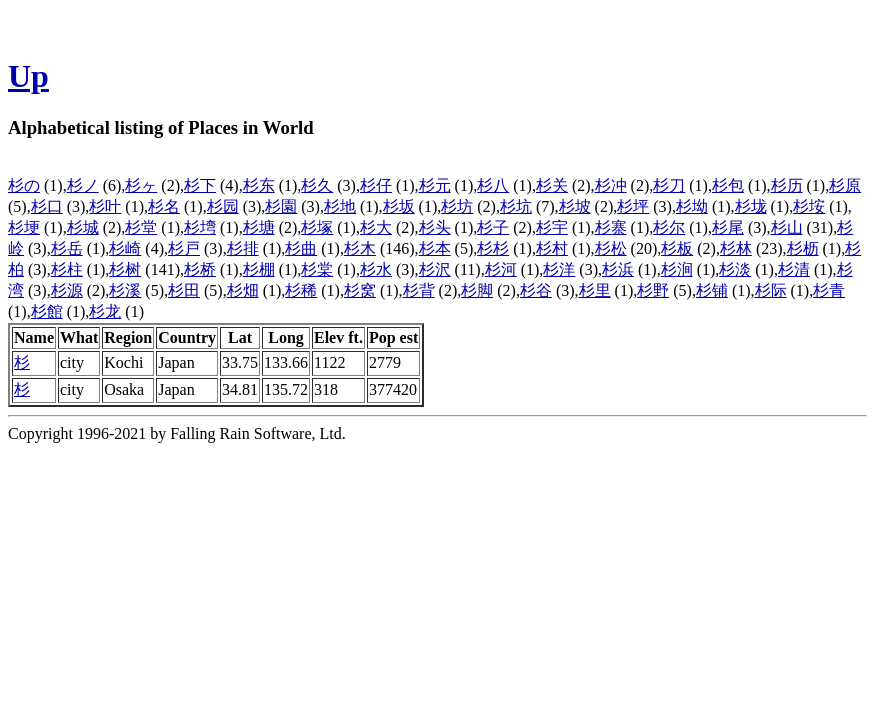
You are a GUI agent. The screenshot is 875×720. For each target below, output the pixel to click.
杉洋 (559, 269)
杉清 (794, 269)
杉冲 (611, 185)
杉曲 (301, 248)
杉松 (611, 248)
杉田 (184, 290)
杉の (24, 185)
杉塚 (317, 227)
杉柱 (67, 269)
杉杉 (493, 248)
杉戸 (184, 248)
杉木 (360, 248)
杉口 (47, 206)
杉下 (200, 185)
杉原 (845, 185)
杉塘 (259, 227)
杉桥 (200, 269)
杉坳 (692, 206)
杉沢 (435, 269)
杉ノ (83, 185)
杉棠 (317, 269)
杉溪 (125, 290)
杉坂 (399, 206)
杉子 (493, 227)
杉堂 (141, 227)
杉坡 (575, 206)
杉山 (787, 227)
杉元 (435, 185)
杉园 (223, 206)
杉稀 (301, 290)
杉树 (125, 269)
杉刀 (669, 185)
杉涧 (677, 269)
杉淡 (735, 269)
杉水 (376, 269)
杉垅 (751, 206)
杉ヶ (141, 185)
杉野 (653, 290)
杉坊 (457, 206)
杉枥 (803, 248)
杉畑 (243, 290)
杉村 (552, 248)
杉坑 (516, 206)
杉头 (435, 227)
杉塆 (200, 227)
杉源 (67, 290)
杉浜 (618, 269)
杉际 (771, 290)
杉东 (259, 185)
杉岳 (67, 248)
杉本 (435, 248)
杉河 (501, 269)
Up (28, 76)
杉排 (243, 248)
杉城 (83, 227)
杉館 (47, 311)
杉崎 (125, 248)
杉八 (493, 185)
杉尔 (669, 227)
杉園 (281, 206)
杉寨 (611, 227)
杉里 (595, 290)
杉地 (340, 206)
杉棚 (259, 269)
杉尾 (728, 227)
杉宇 (552, 227)
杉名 (164, 206)
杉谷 (536, 290)
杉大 (376, 227)
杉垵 (809, 206)
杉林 (736, 248)
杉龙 (105, 311)
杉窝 (360, 290)
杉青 (829, 290)
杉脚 (477, 290)
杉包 (728, 185)
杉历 (787, 185)
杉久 (317, 185)
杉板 (677, 248)
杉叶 (105, 206)
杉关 (552, 185)
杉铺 (712, 290)
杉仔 (376, 185)
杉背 (419, 290)
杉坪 (633, 206)
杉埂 (24, 227)
